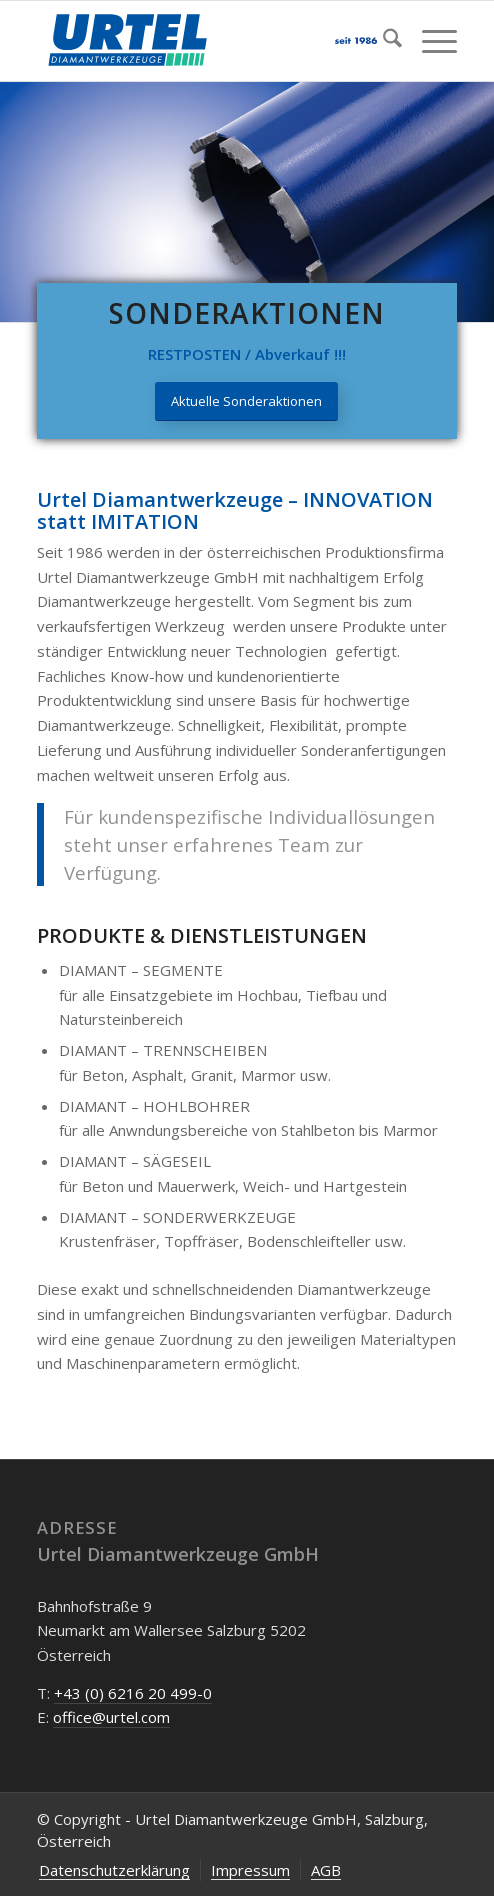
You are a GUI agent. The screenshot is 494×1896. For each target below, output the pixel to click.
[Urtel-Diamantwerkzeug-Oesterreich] (205, 41)
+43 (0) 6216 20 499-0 (133, 1693)
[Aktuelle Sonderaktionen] (246, 401)
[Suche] (382, 41)
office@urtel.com (111, 1717)
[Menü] (429, 41)
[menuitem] (382, 41)
